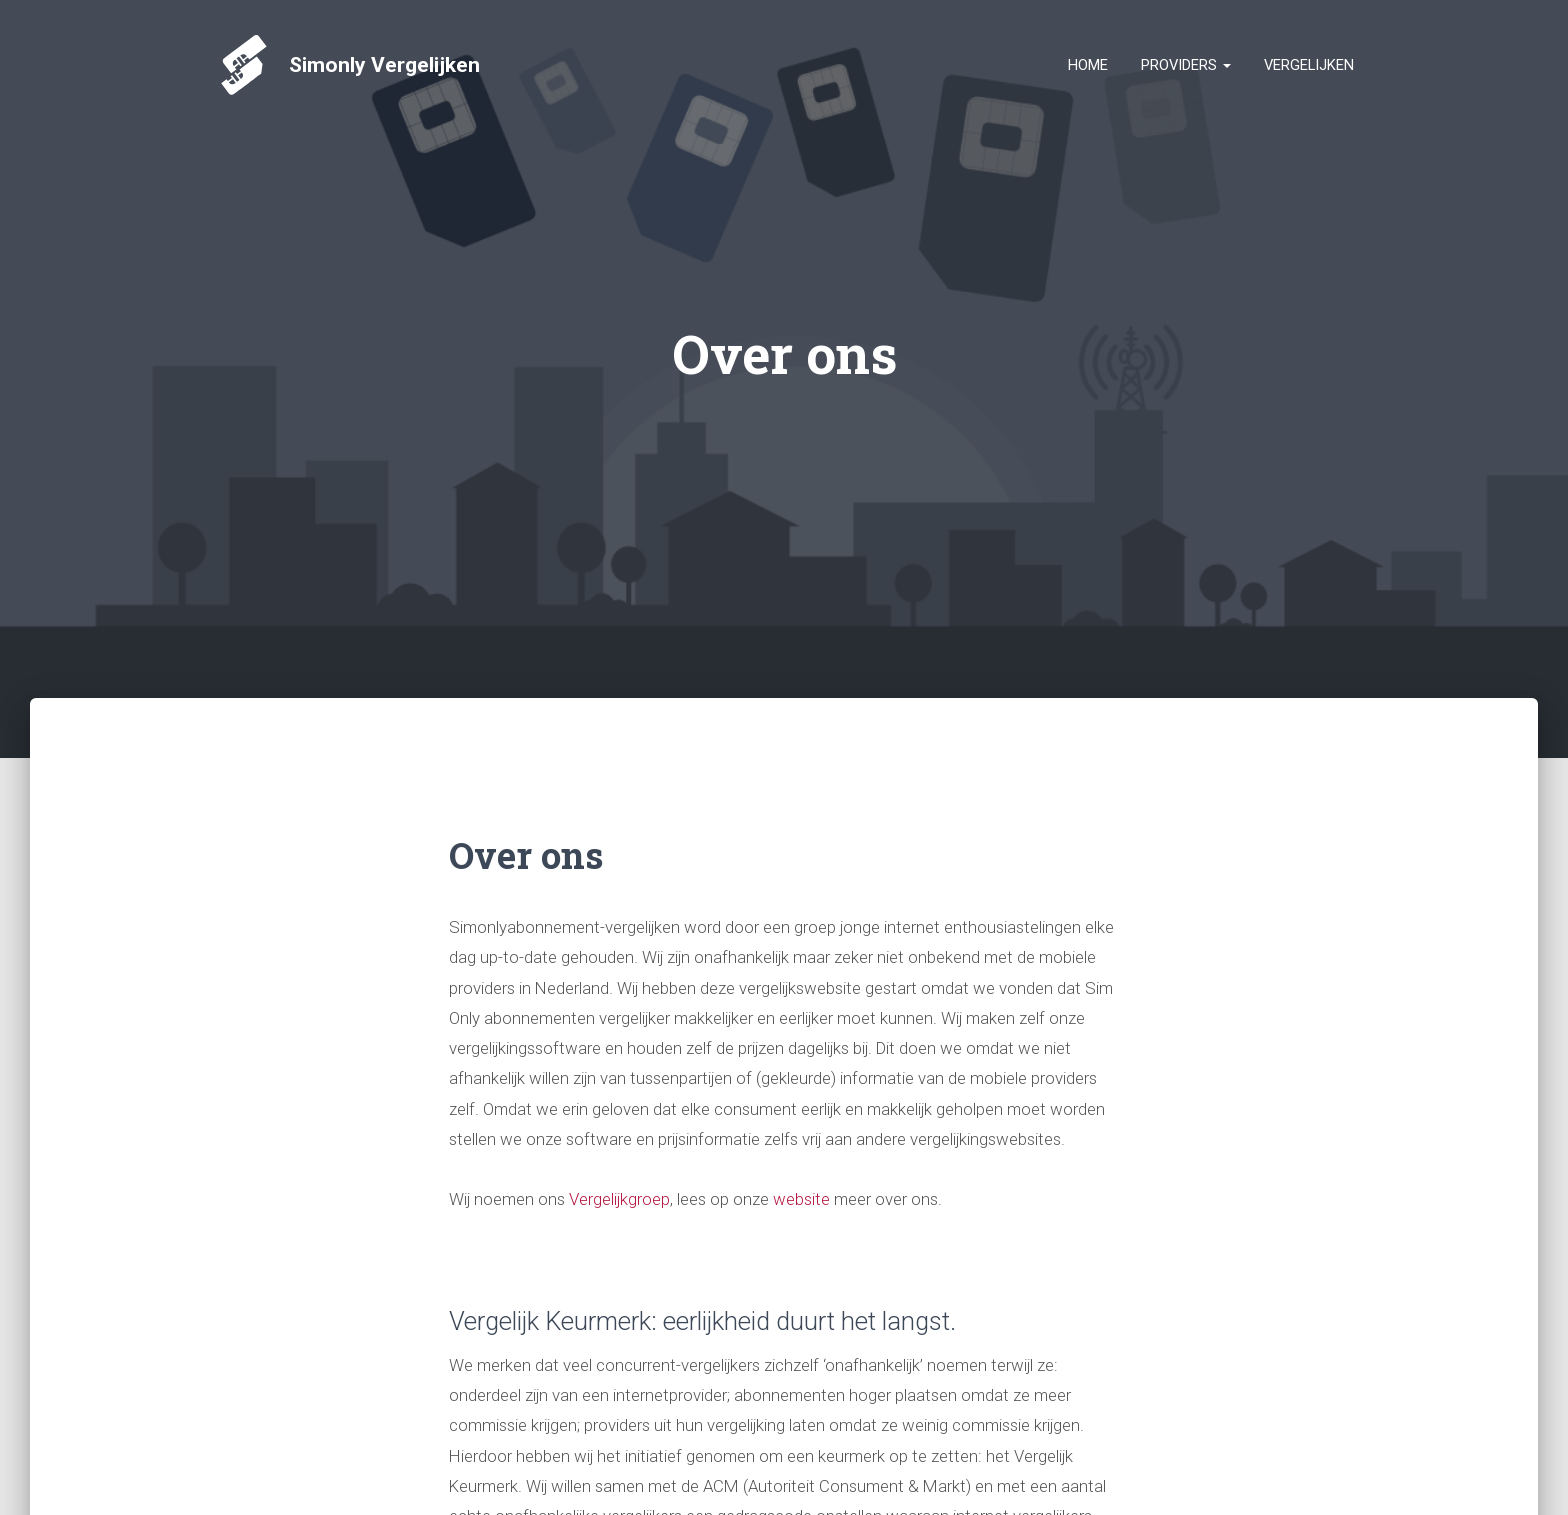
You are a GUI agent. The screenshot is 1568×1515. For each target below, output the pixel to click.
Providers (1186, 65)
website (803, 1199)
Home (1088, 65)
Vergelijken (1309, 65)
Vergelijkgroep (619, 1199)
